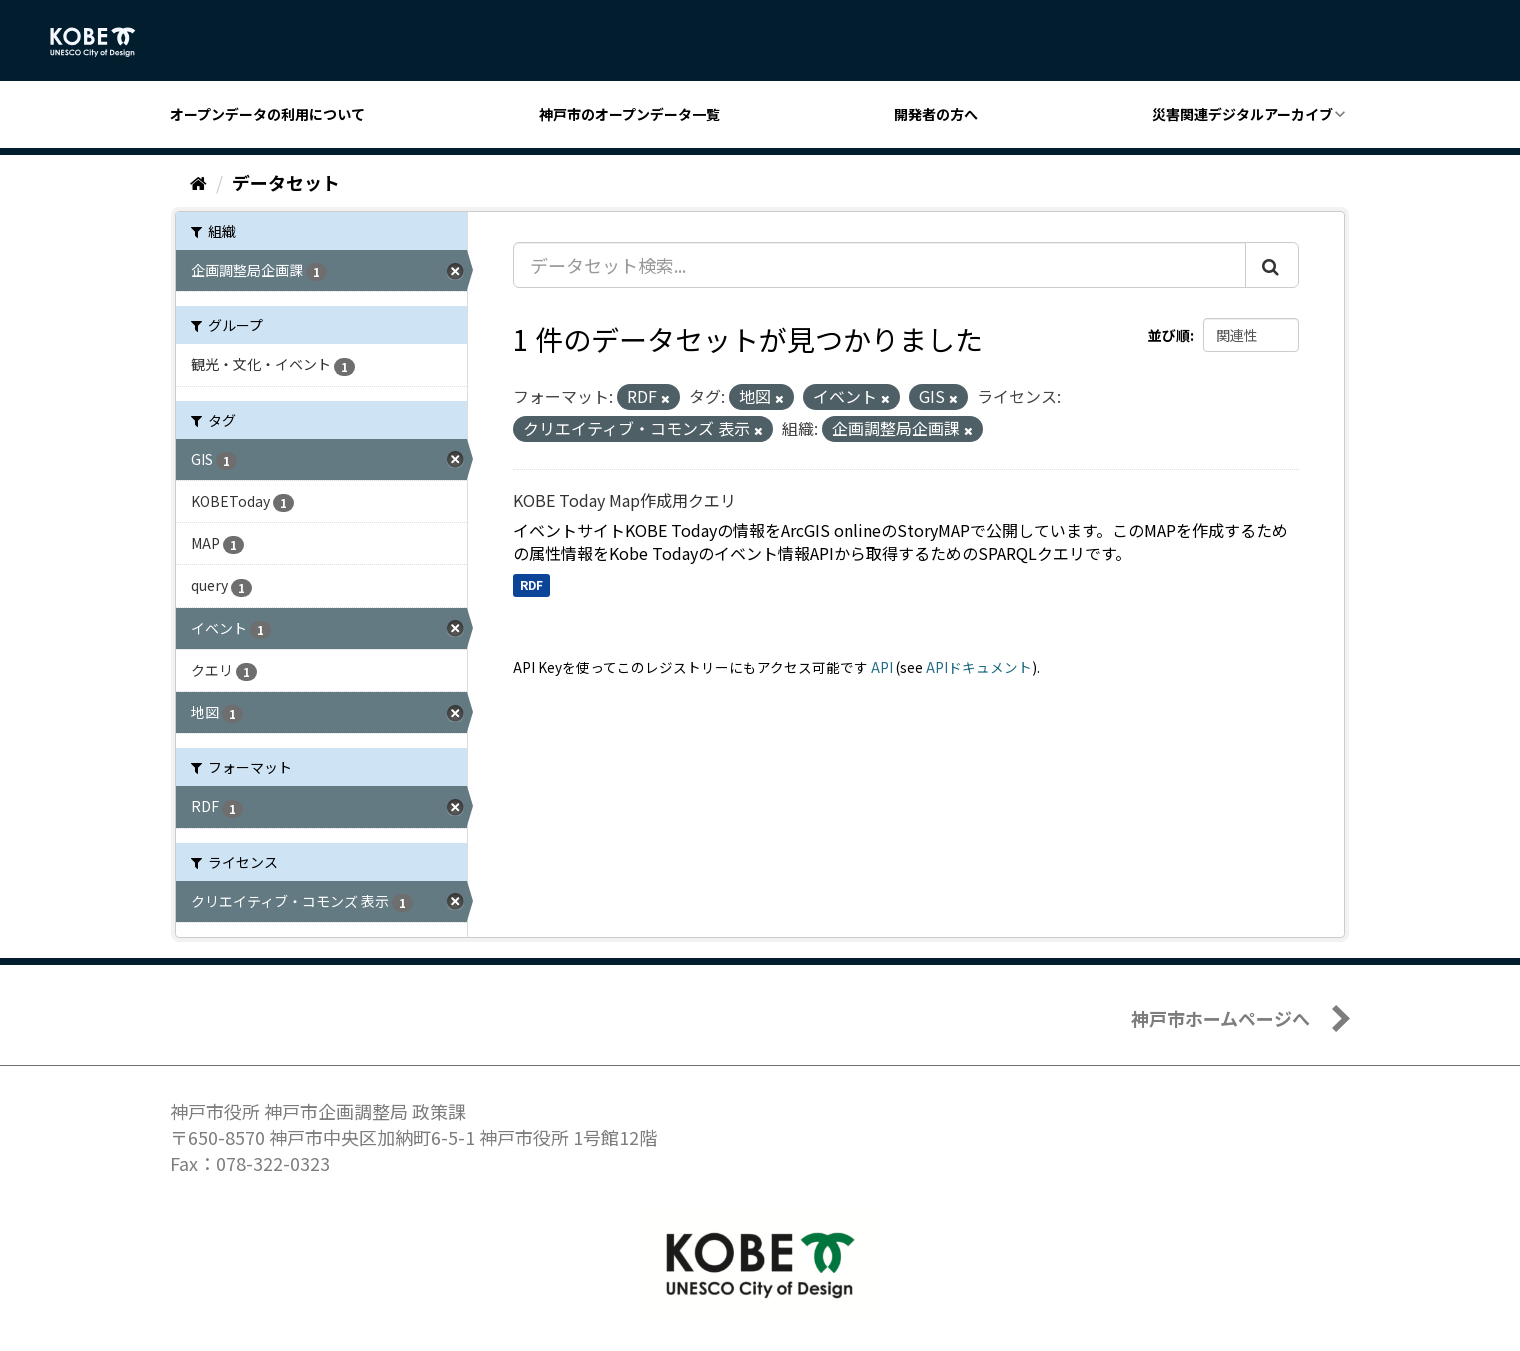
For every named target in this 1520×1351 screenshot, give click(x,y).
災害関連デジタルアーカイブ (1242, 114)
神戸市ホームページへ (1220, 1018)
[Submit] (1272, 265)
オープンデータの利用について (267, 114)
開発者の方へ (936, 114)
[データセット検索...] (879, 265)
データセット (286, 182)
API (882, 667)
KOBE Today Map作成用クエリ (624, 500)
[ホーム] (198, 182)
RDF (531, 584)
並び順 (1169, 335)
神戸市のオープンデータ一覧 (629, 114)
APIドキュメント (979, 667)
